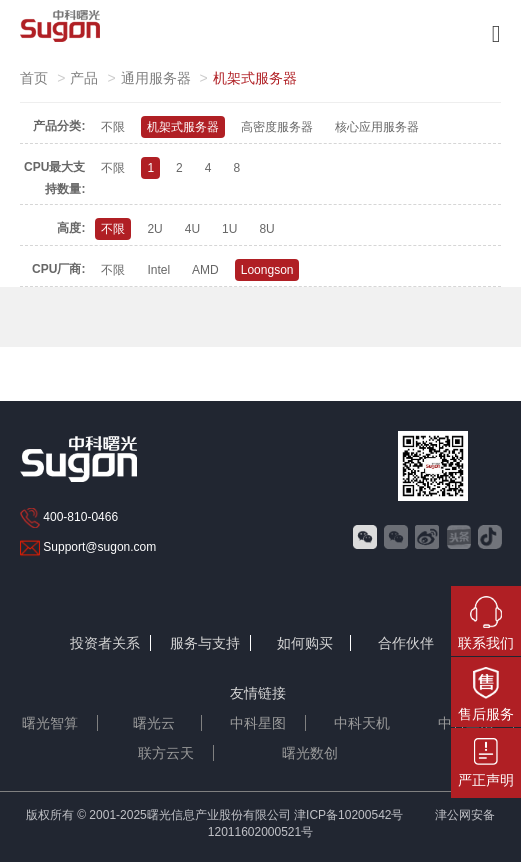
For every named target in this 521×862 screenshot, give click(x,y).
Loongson (267, 270)
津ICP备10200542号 (348, 815)
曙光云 (154, 723)
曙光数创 (310, 753)
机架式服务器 (183, 127)
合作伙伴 (406, 643)
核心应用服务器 (377, 127)
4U (192, 229)
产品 (84, 78)
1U (229, 229)
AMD (205, 270)
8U (266, 229)
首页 (34, 78)
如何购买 (305, 643)
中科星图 (258, 723)
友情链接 (258, 693)
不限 (113, 127)
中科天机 (362, 723)
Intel (158, 270)
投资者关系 (105, 643)
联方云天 (166, 753)
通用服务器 (156, 78)
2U (154, 229)
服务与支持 (205, 643)
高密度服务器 (277, 127)
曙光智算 (50, 723)
